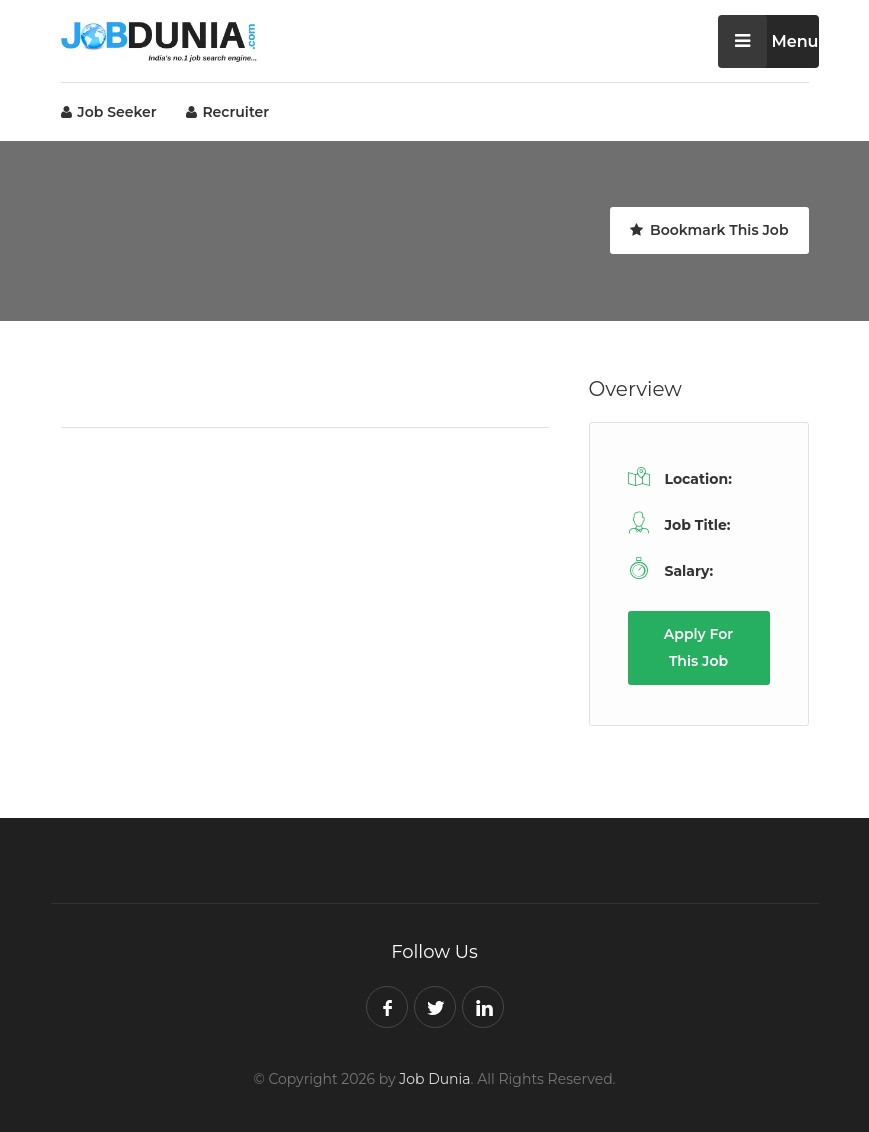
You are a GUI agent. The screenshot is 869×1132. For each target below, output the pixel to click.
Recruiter (228, 112)
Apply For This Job (698, 647)
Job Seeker (109, 112)
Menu (768, 41)
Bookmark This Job (709, 230)
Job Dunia (434, 1079)
